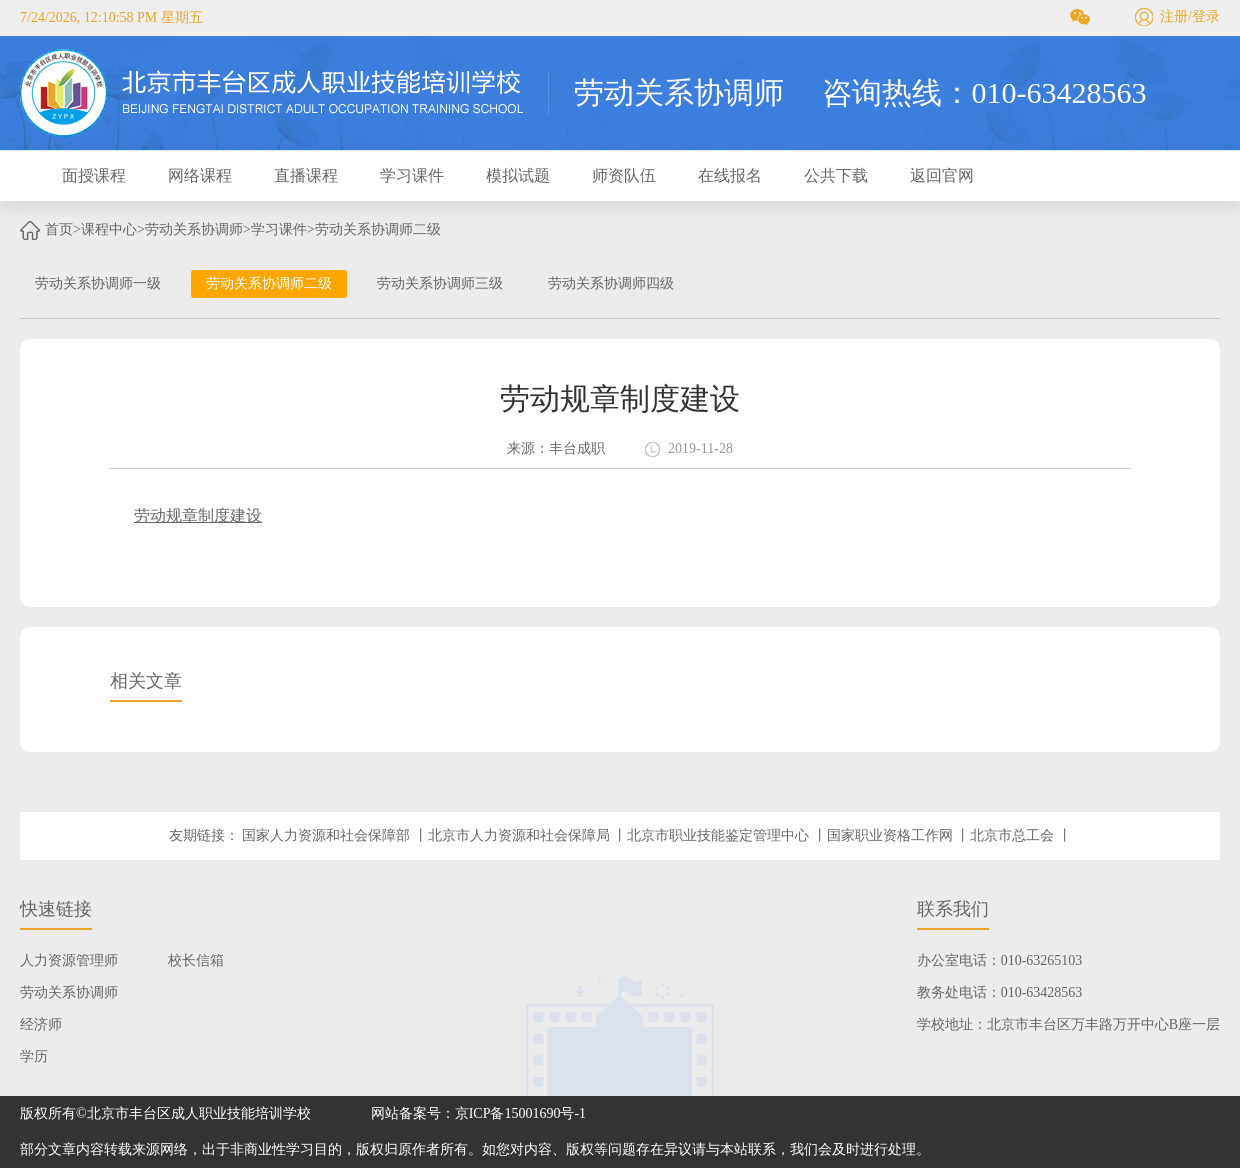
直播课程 (306, 175)
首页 (59, 229)
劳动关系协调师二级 (378, 229)
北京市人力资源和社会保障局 (519, 835)
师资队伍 (624, 175)
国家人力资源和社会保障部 (326, 835)
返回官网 (942, 175)
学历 (34, 1056)
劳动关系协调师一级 (98, 283)
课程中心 (109, 229)
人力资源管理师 (69, 960)
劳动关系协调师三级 (440, 283)
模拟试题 (518, 175)
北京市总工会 (1012, 835)
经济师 (41, 1024)
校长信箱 (196, 960)
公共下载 (836, 175)
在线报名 (730, 175)
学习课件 (412, 175)
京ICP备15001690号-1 (520, 1113)
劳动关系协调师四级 (611, 283)
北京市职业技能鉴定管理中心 (718, 835)
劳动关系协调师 (194, 229)
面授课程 (94, 175)
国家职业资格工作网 (890, 835)
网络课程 (200, 175)
